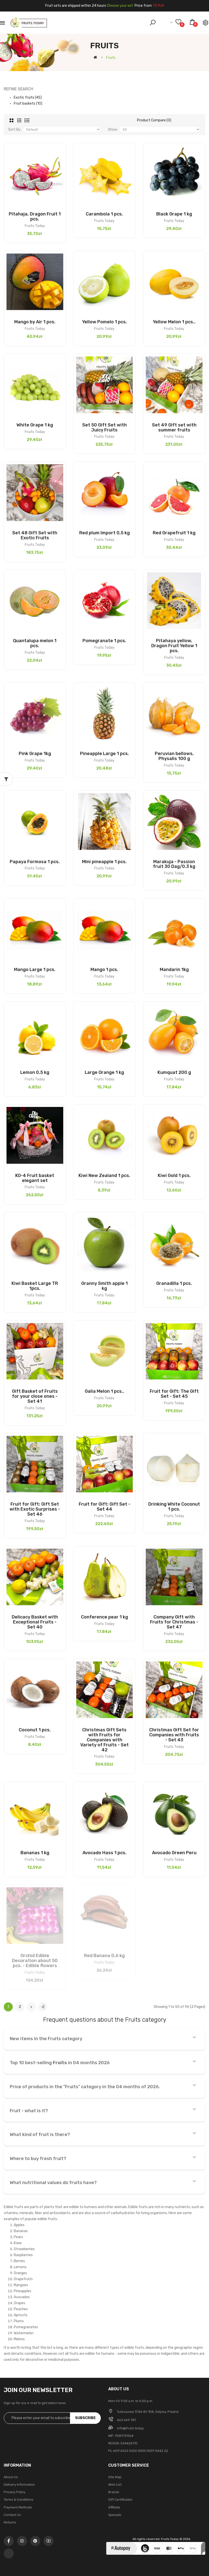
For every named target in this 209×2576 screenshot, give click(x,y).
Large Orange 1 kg (104, 1072)
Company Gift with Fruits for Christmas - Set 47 (174, 1622)
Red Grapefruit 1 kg (174, 533)
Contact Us (12, 2515)
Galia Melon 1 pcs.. (104, 1391)
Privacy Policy (14, 2492)
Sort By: (14, 129)
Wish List (115, 2484)
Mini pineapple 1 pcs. (104, 861)
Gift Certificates (120, 2499)
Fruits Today (35, 226)
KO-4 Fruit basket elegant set (34, 1178)
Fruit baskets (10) (28, 103)
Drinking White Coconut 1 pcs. (174, 1506)
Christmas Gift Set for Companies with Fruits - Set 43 (174, 1735)
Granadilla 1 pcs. (174, 1283)
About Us (11, 2477)
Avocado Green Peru (174, 1852)
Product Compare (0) (154, 120)
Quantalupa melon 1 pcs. (34, 643)
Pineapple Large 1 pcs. (104, 753)
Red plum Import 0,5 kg (104, 533)
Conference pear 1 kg (104, 1617)
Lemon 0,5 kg (34, 1072)
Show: (113, 129)
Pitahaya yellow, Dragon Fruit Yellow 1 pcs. (174, 645)
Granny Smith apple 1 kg (104, 1286)
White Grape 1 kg (34, 425)
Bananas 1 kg (34, 1852)
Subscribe (85, 2418)
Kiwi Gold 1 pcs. (174, 1175)
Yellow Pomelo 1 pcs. (104, 322)
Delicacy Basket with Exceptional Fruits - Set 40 (35, 1622)
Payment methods (18, 2507)
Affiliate (114, 2507)
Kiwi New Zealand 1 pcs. (104, 1175)
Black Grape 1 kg (174, 214)
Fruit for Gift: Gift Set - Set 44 (104, 1506)
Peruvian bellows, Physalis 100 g (174, 756)
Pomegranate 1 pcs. (104, 640)
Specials (114, 2515)
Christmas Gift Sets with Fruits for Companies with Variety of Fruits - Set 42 (104, 1739)
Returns (10, 2522)
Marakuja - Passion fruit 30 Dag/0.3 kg (174, 864)
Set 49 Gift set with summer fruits (174, 427)
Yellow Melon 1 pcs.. (174, 322)
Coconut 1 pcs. (35, 1730)
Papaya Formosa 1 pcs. (35, 861)
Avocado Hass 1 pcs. (104, 1852)
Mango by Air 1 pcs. (35, 322)
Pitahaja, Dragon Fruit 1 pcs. (35, 216)
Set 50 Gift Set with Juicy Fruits (104, 427)
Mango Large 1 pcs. (35, 969)
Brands (113, 2492)
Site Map (115, 2477)
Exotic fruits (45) (28, 97)
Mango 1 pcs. (104, 969)
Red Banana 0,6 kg (104, 1955)
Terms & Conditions (19, 2499)
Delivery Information (19, 2484)
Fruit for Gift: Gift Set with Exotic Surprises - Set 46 (35, 1509)
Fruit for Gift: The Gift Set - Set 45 (174, 1393)
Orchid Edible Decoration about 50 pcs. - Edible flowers (35, 1960)
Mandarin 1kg (174, 969)
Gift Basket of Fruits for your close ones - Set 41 (35, 1396)
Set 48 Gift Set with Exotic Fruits (34, 535)
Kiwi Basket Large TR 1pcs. (35, 1286)
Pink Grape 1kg (35, 753)
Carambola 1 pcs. (104, 214)
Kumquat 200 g (174, 1072)
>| (43, 2006)
